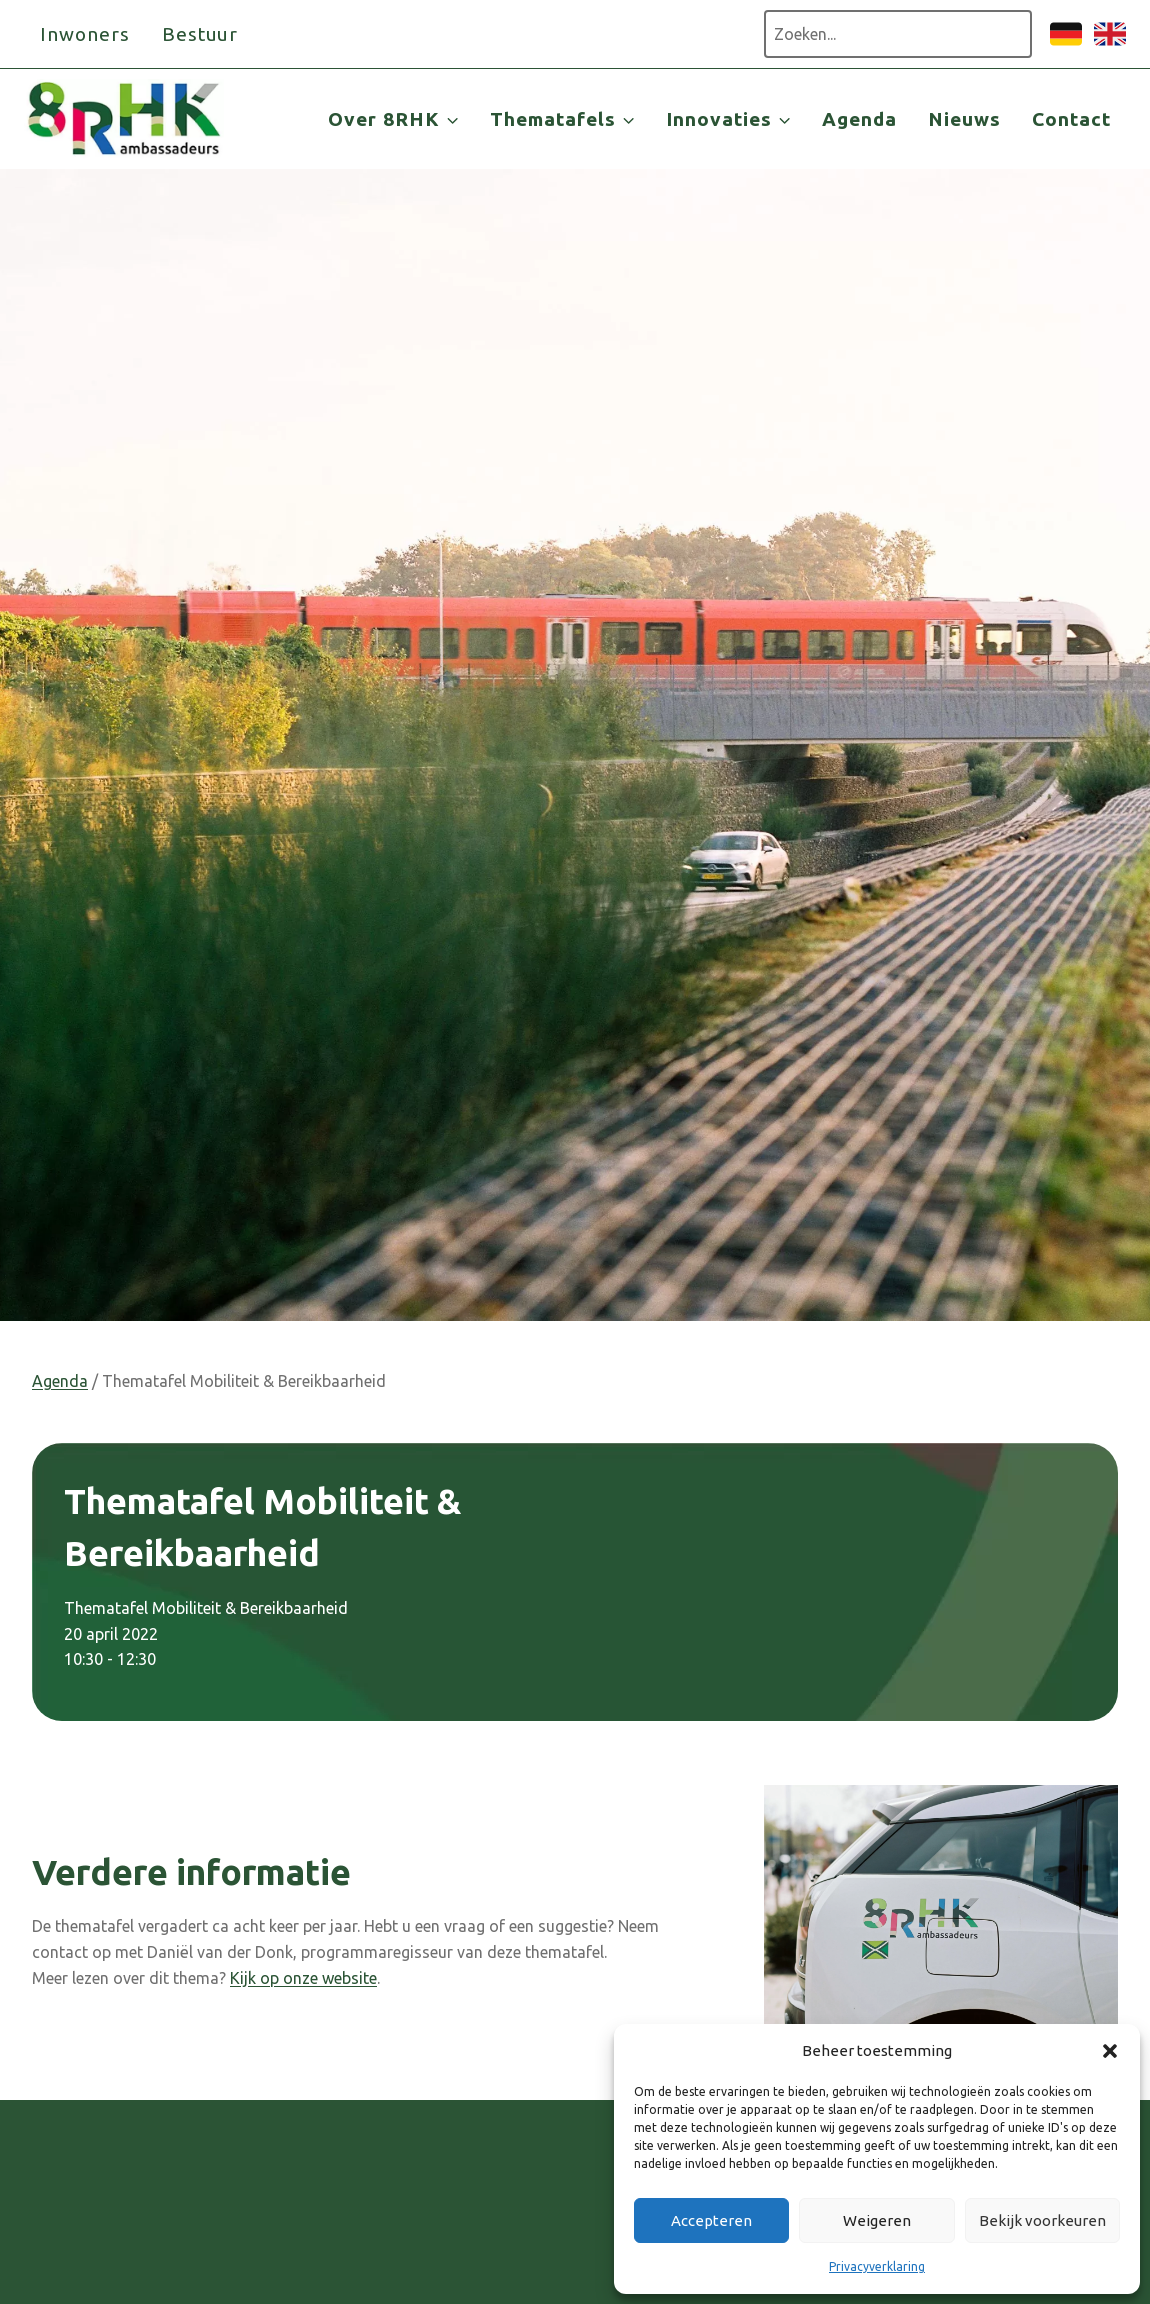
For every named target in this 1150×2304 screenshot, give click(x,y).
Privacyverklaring (877, 2266)
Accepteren (711, 2220)
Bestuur (200, 34)
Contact (1071, 119)
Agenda (859, 119)
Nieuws (964, 119)
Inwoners (85, 34)
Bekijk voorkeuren (1042, 2220)
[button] (1110, 2051)
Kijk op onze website (303, 1978)
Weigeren (877, 2220)
